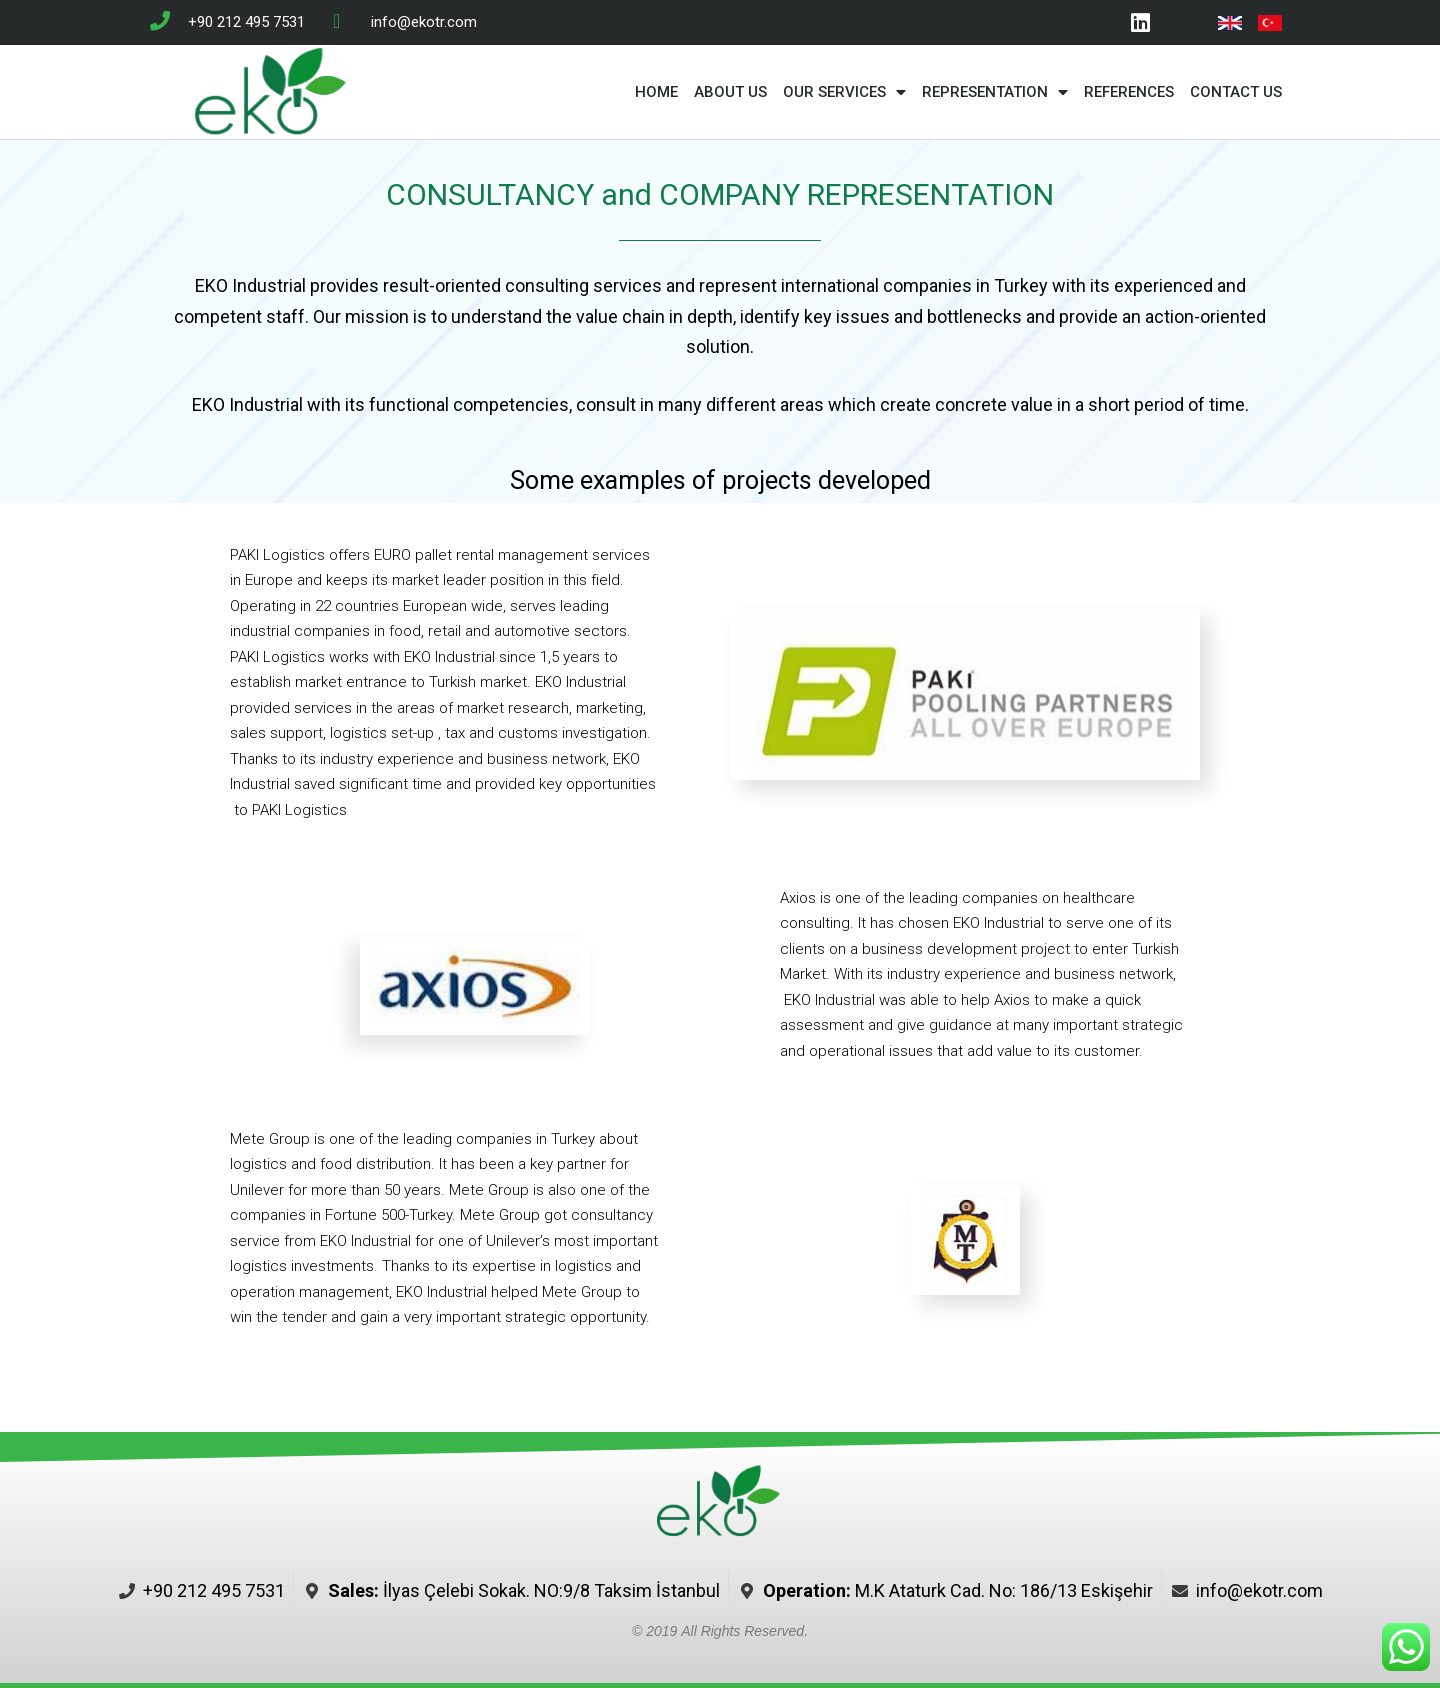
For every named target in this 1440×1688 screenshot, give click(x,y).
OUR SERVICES (844, 92)
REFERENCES (1129, 92)
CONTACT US (1236, 92)
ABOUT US (730, 92)
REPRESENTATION (995, 92)
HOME (656, 92)
